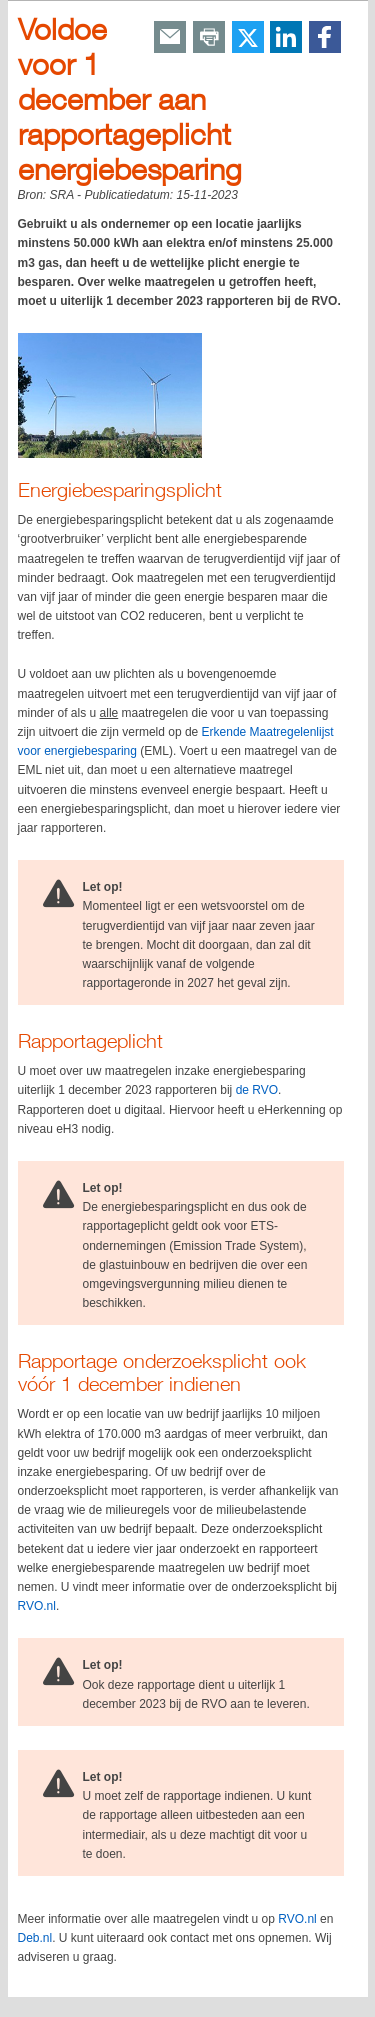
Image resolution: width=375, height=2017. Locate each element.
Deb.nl (35, 1938)
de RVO (257, 1090)
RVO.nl (37, 1606)
